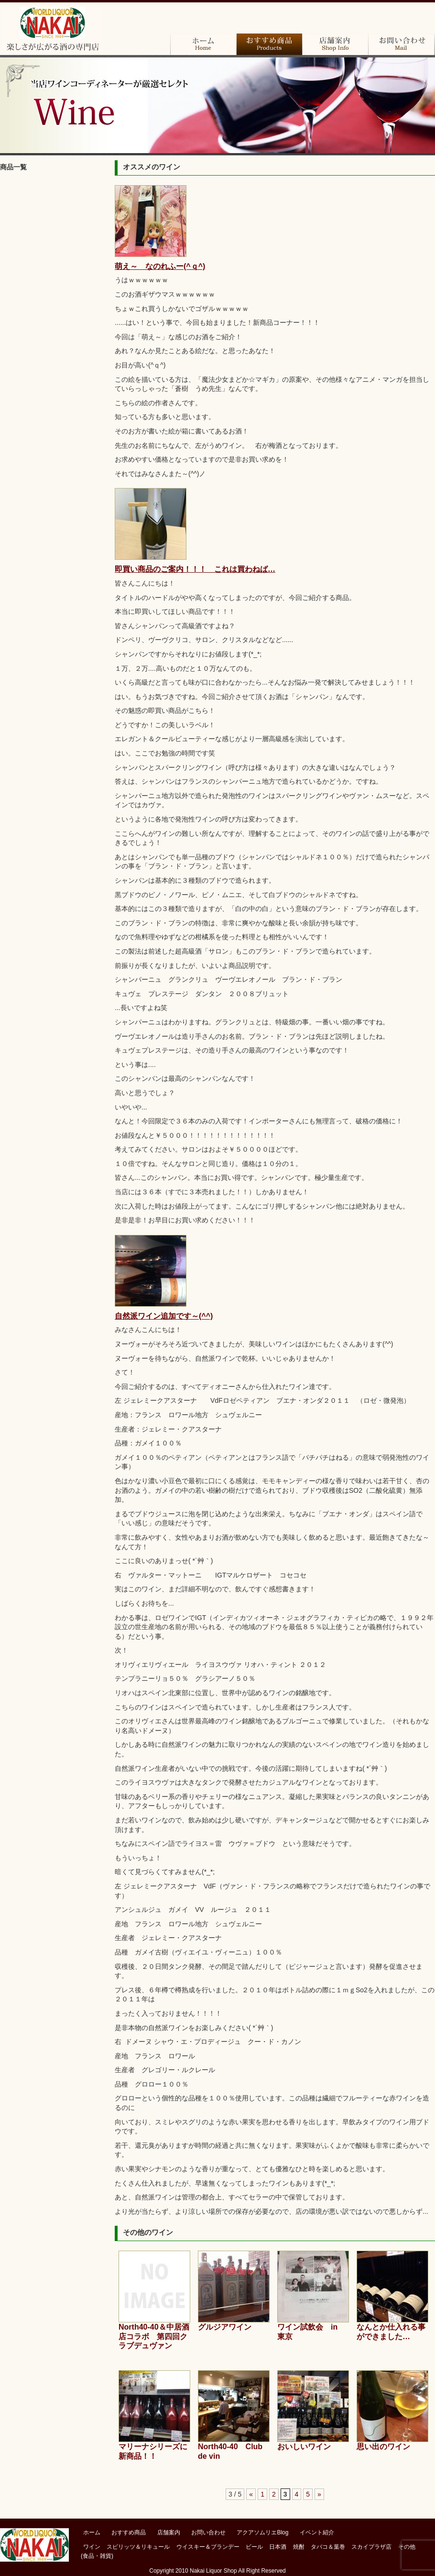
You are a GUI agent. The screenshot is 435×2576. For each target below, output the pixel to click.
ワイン (52, 194)
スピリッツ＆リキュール (138, 2546)
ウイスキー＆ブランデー (207, 2546)
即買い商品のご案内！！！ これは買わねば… (195, 569)
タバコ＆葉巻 (52, 352)
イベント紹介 (317, 2532)
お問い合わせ (401, 44)
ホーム (203, 44)
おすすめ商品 (269, 44)
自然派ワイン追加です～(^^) (164, 1316)
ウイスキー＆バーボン (52, 246)
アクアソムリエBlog (262, 2532)
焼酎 (52, 325)
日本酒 (52, 299)
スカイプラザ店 (52, 378)
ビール (52, 273)
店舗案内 (335, 44)
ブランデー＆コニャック (52, 220)
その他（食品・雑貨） (52, 404)
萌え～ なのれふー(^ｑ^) (160, 266)
